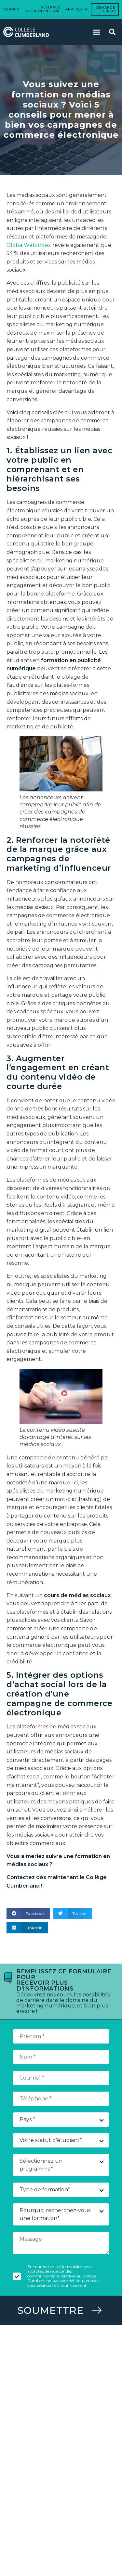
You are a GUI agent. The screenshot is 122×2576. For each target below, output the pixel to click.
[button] (96, 32)
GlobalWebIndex (29, 245)
